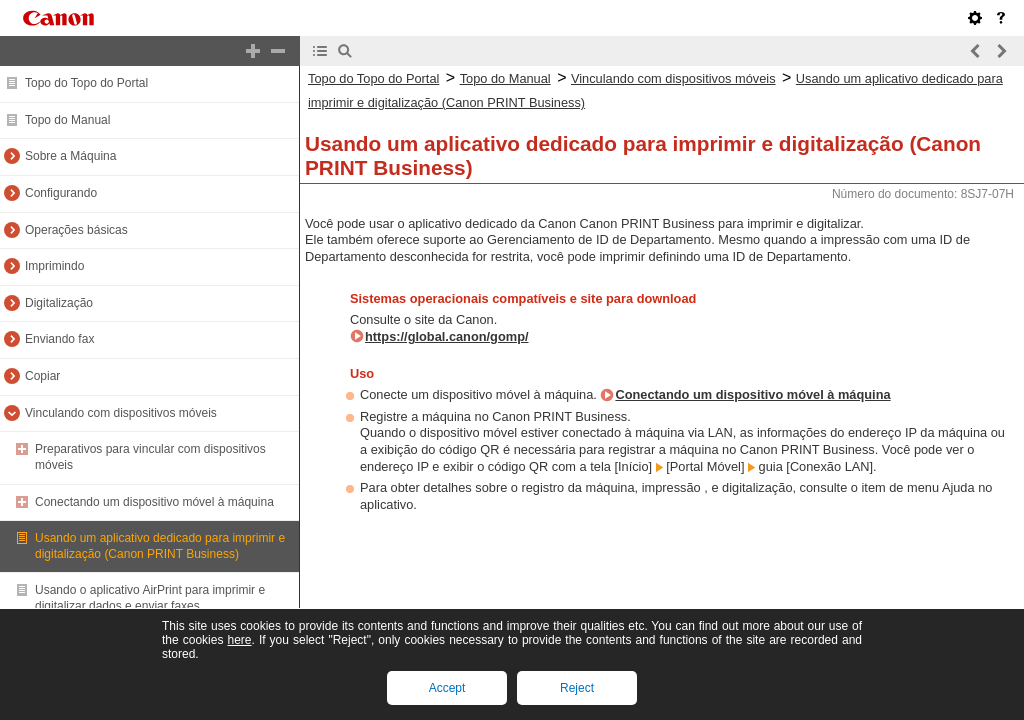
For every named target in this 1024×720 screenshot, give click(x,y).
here (239, 640)
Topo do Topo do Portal (86, 83)
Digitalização (59, 303)
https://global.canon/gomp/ (447, 336)
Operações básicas (76, 230)
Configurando (61, 193)
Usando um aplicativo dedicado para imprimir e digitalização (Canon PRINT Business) (160, 546)
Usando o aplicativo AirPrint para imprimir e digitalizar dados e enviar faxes (150, 598)
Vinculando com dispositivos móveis (121, 413)
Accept (447, 688)
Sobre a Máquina (70, 156)
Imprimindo (54, 266)
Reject (577, 688)
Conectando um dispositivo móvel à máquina (154, 502)
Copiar (42, 376)
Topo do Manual (67, 120)
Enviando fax (59, 339)
